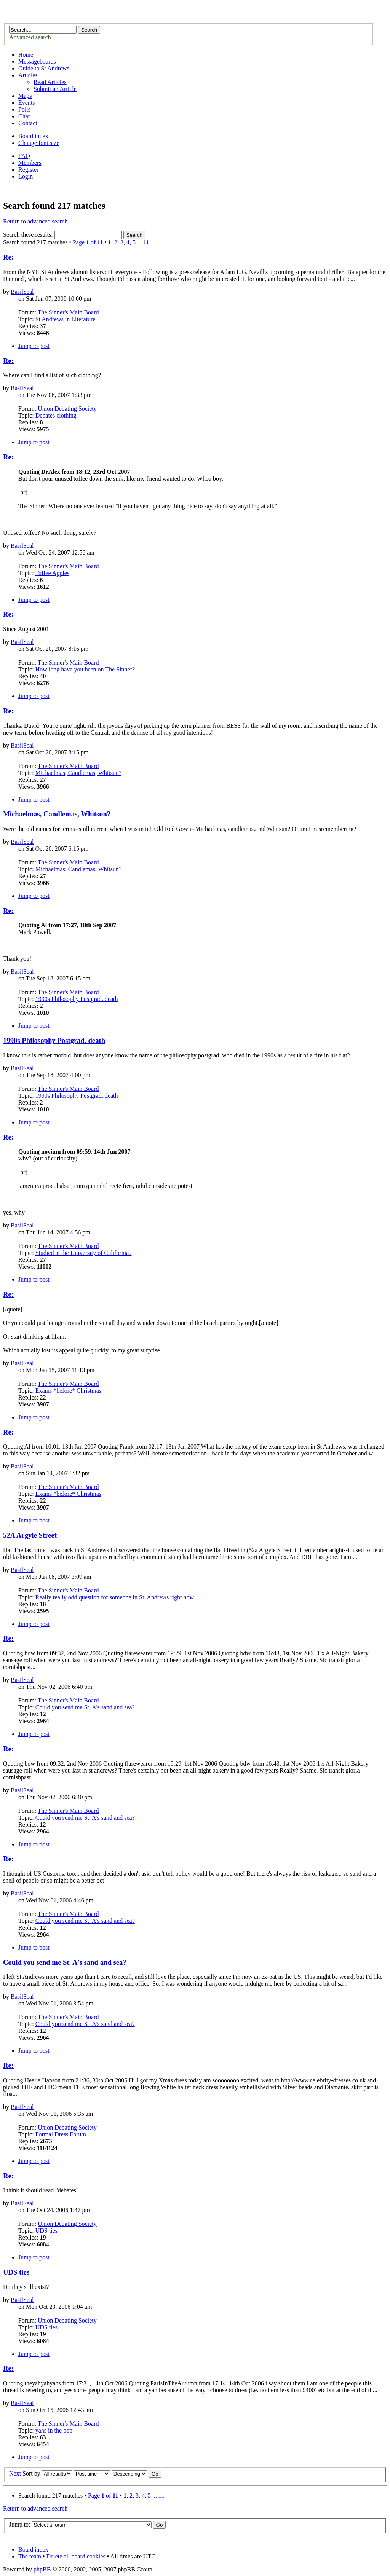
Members (29, 162)
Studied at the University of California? (83, 1253)
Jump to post (34, 346)
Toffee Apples (52, 573)
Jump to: (19, 2524)
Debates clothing (56, 415)
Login (25, 176)
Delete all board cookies (75, 2556)
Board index (33, 136)
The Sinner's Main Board (68, 312)
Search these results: (62, 234)
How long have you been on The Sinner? (85, 669)
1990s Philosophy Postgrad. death (76, 999)
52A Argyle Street (30, 1535)
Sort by (31, 2473)
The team (29, 2556)
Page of (88, 242)
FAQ (24, 156)
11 (146, 242)
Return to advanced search (35, 221)
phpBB (42, 2569)
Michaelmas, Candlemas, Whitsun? (78, 773)
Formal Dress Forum (60, 2134)
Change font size (38, 143)
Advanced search (30, 37)
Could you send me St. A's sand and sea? (85, 1707)
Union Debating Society (67, 408)
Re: (8, 257)
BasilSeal (22, 292)
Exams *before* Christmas (68, 1390)
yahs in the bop (53, 2430)
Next (15, 2473)
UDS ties (46, 2230)
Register (28, 169)
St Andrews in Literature (65, 319)
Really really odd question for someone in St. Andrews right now (114, 1597)
